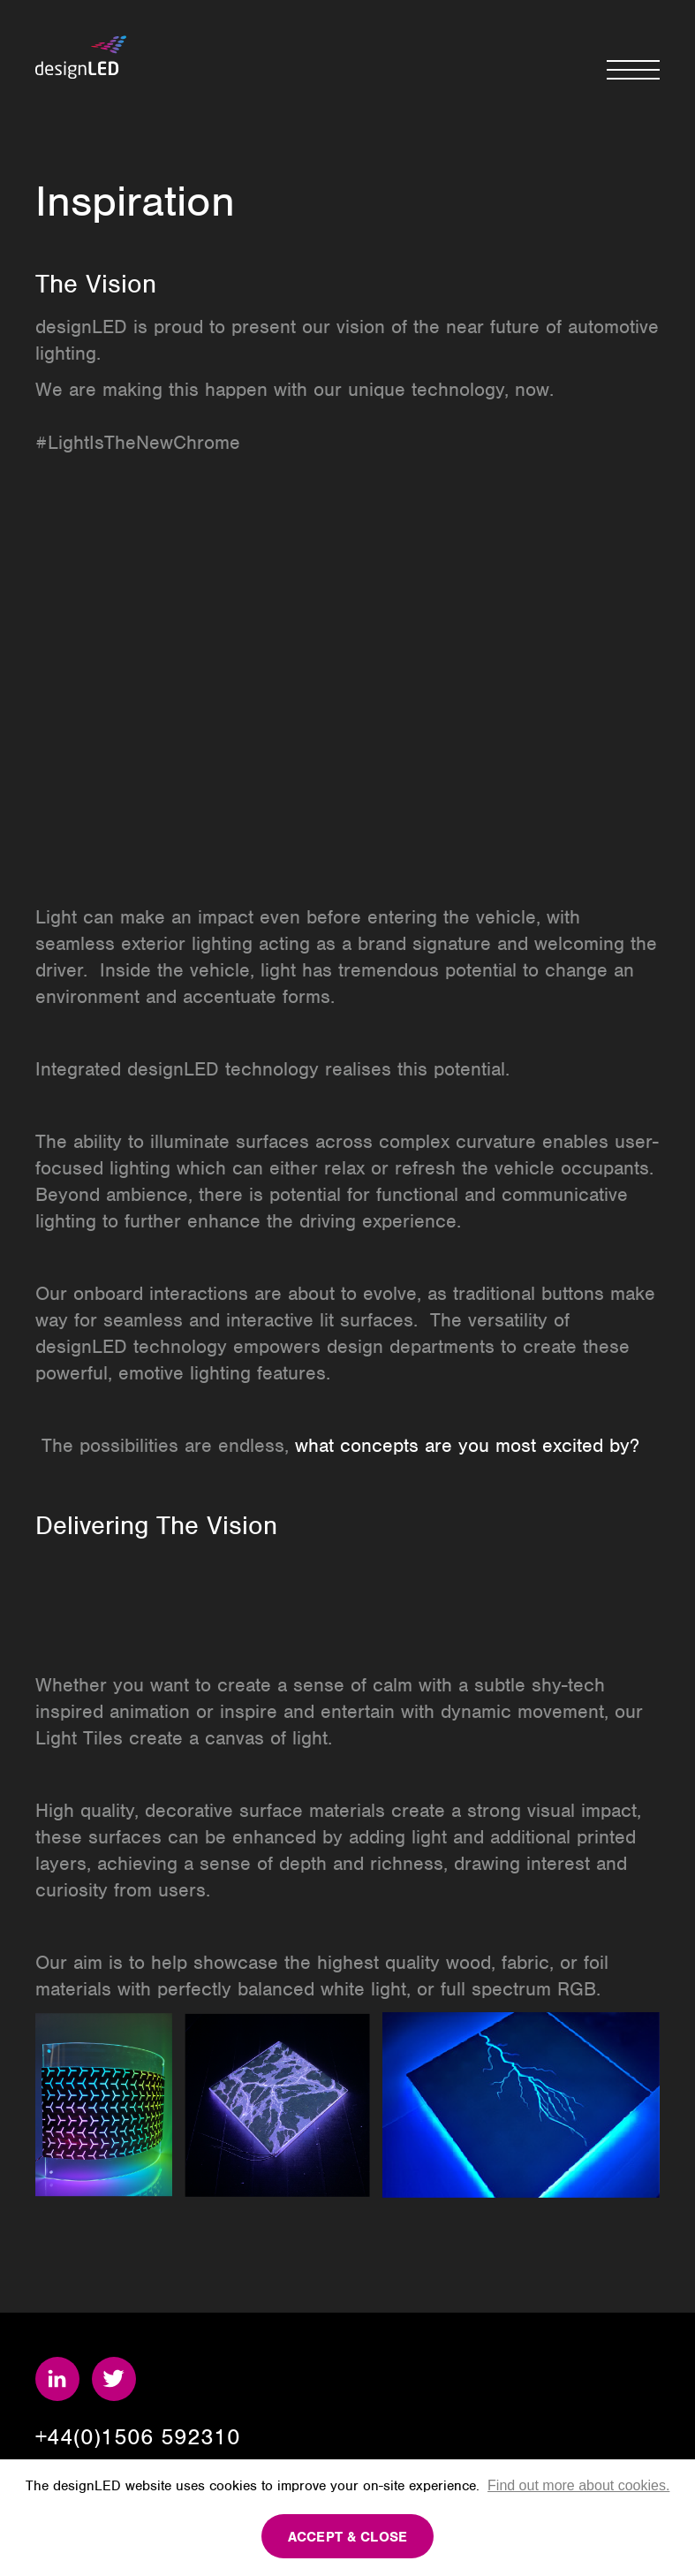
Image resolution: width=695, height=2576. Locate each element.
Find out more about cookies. (578, 2485)
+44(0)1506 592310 (137, 2436)
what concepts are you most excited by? (467, 1445)
